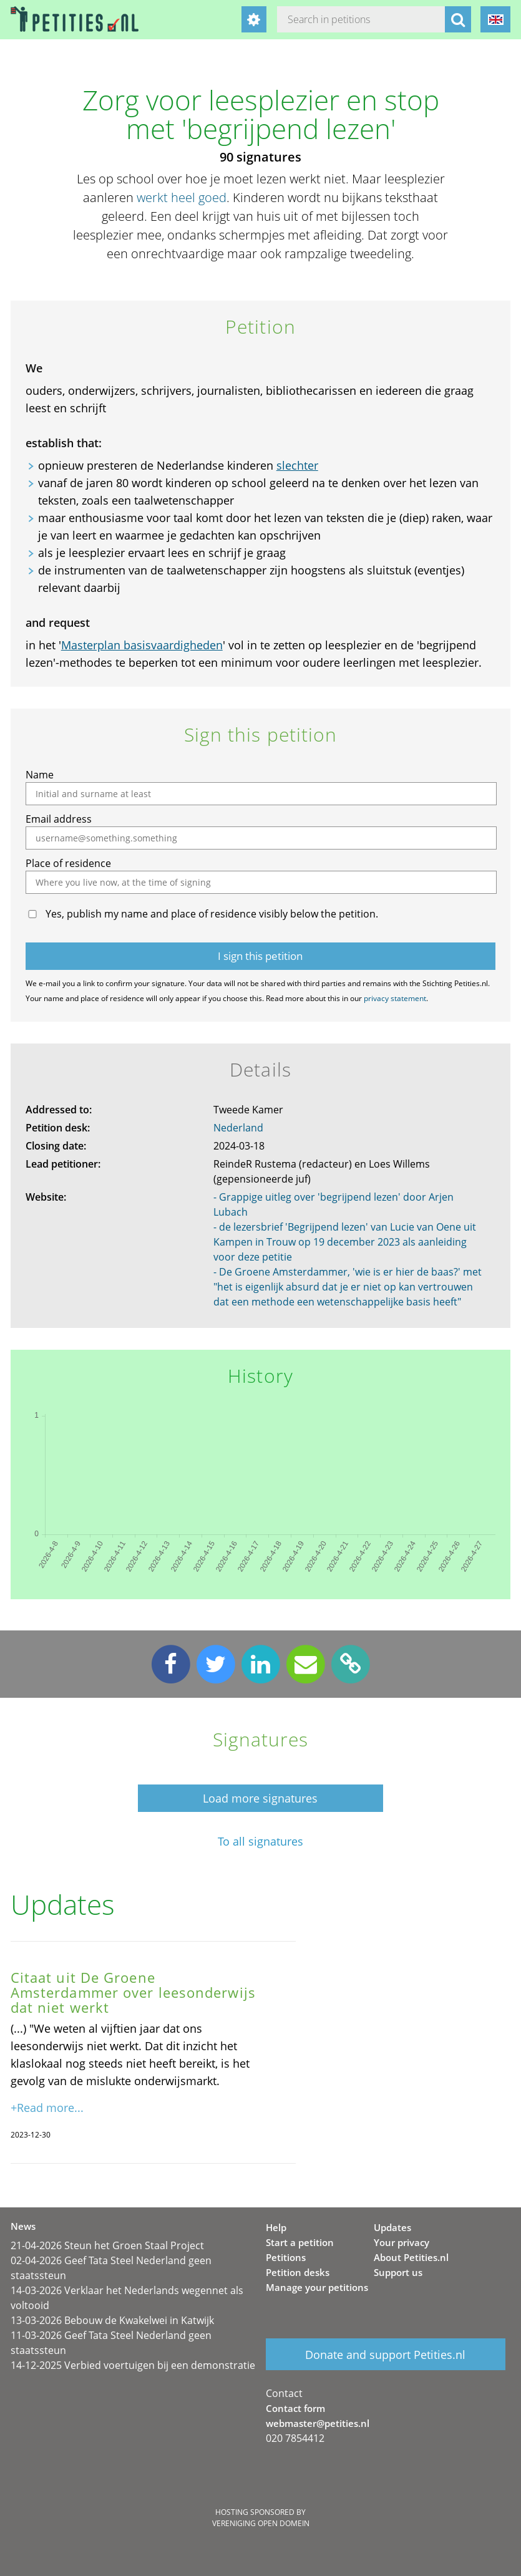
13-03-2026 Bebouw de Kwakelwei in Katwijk (112, 2320)
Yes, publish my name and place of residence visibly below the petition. (212, 914)
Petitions (286, 2257)
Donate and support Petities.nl (385, 2354)
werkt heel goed (181, 197)
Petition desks (297, 2272)
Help (276, 2227)
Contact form (295, 2408)
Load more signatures (260, 1798)
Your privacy (401, 2242)
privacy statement (395, 998)
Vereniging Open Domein (260, 2523)
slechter (297, 465)
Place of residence (68, 863)
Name (40, 775)
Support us (398, 2272)
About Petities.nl (411, 2257)
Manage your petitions (317, 2287)
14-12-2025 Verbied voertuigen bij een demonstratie (133, 2365)
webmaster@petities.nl (317, 2423)
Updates (392, 2227)
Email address (59, 819)
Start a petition (300, 2242)
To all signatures (260, 1841)
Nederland (238, 1128)
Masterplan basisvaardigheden (142, 644)
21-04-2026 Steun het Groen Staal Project (107, 2245)
